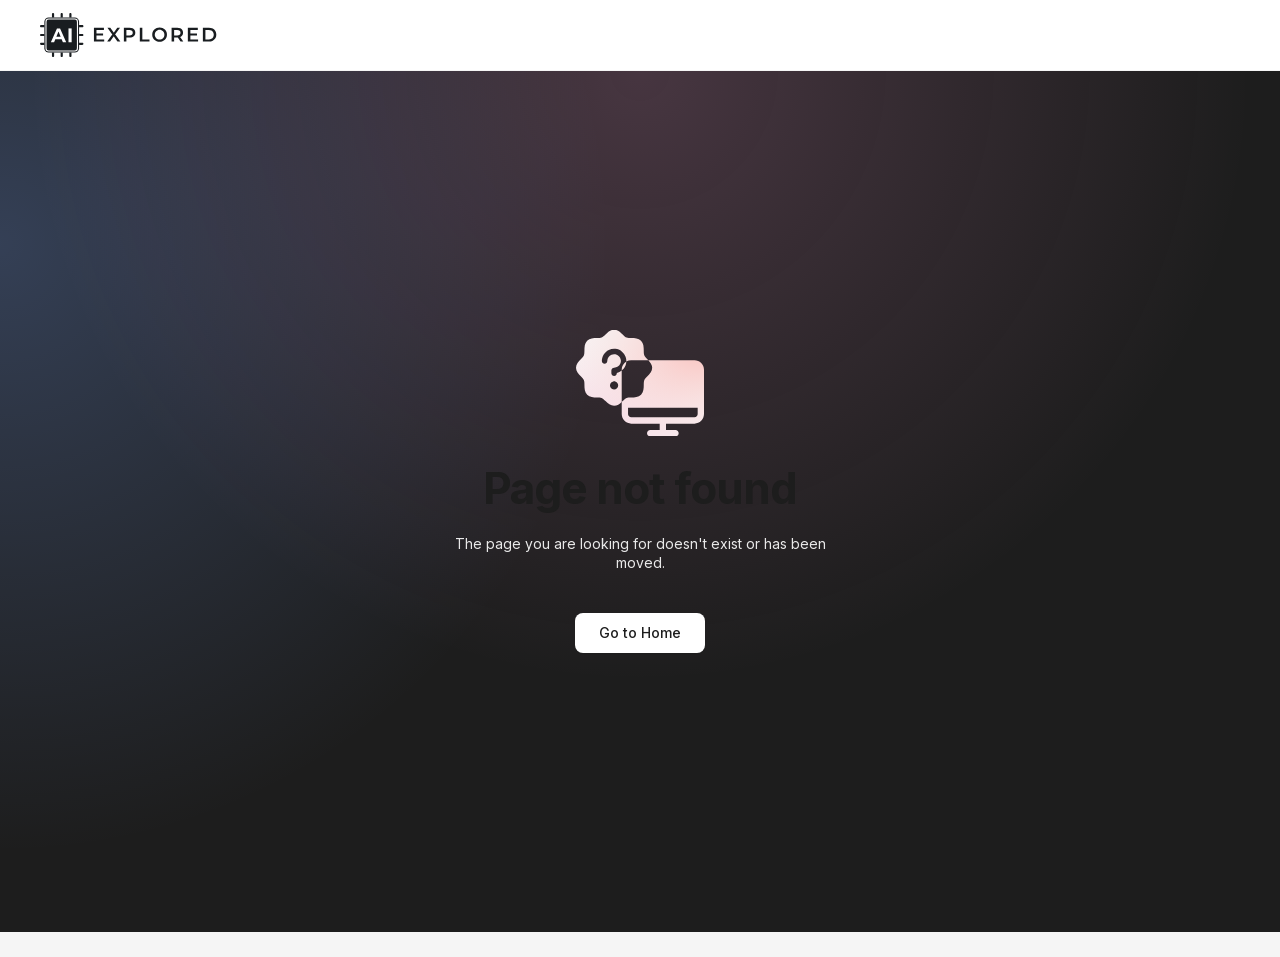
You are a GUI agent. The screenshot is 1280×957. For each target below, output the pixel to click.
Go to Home (640, 632)
